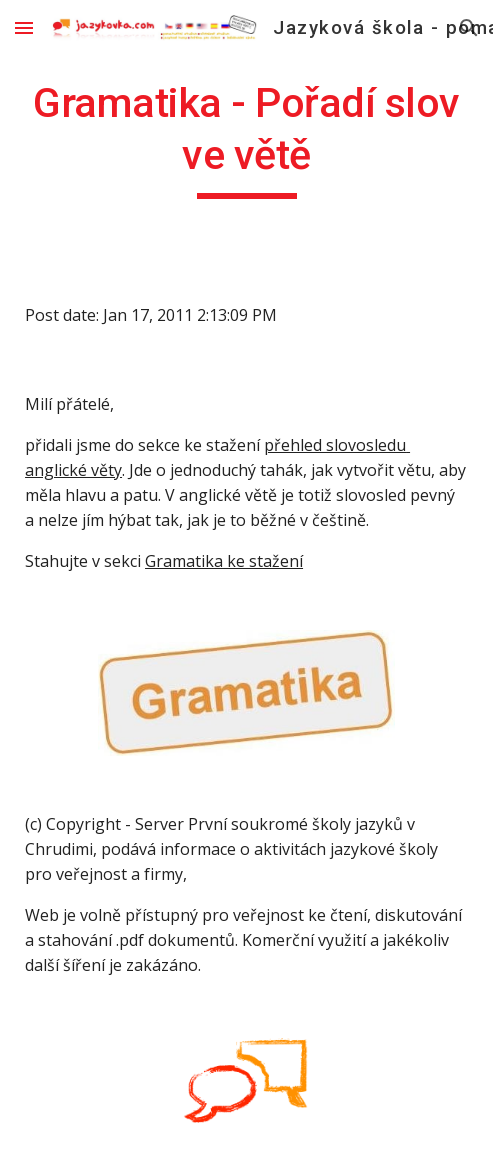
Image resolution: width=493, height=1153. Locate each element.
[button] (24, 27)
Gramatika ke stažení (224, 561)
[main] (246, 138)
